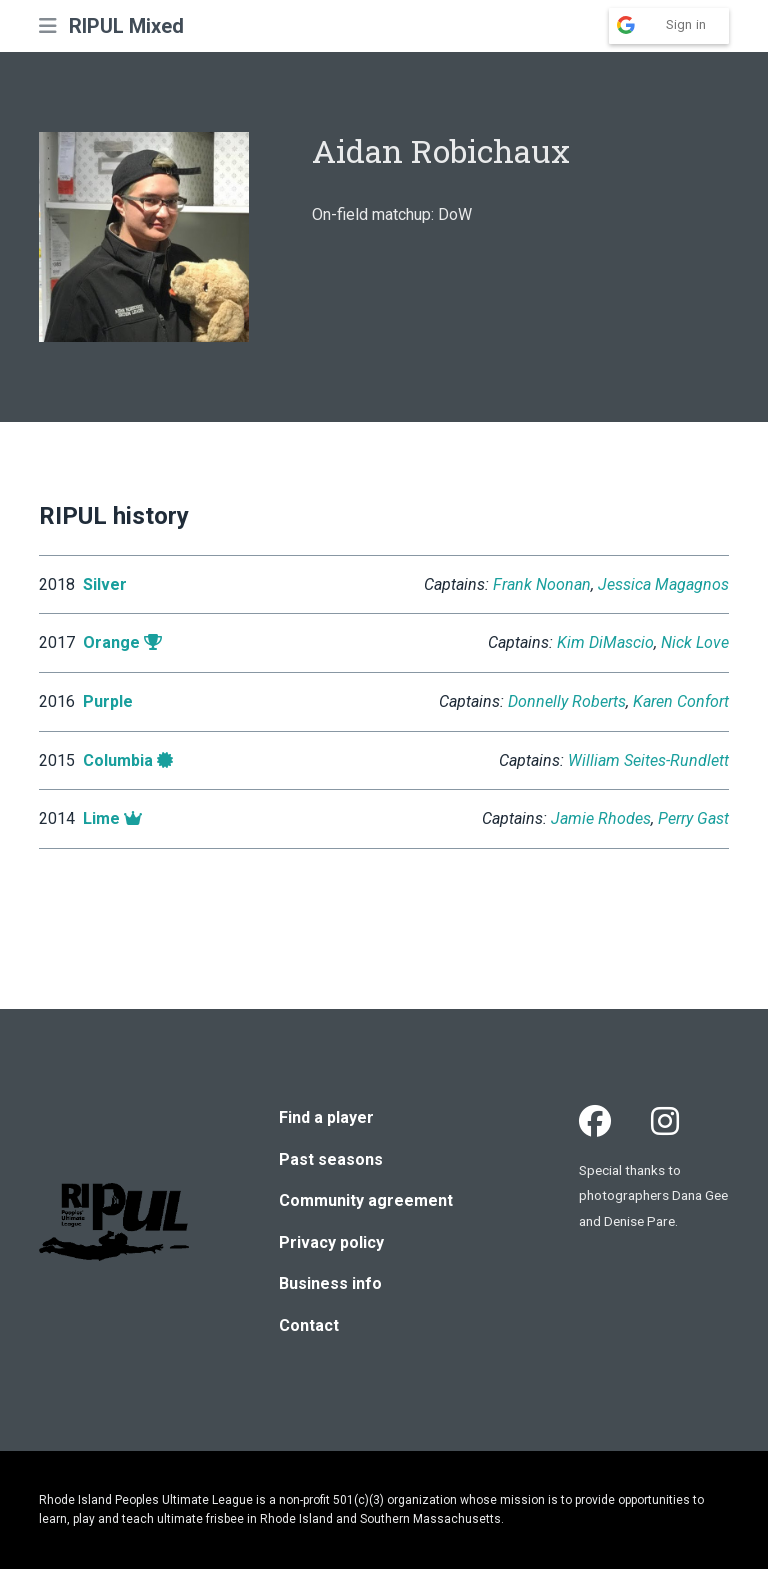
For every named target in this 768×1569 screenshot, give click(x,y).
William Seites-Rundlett (648, 760)
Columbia (118, 760)
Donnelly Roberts (567, 701)
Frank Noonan (542, 584)
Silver (105, 584)
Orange (111, 642)
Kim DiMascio (605, 642)
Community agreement (366, 1200)
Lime (101, 818)
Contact (309, 1325)
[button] (48, 26)
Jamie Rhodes (601, 818)
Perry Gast (693, 818)
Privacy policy (331, 1242)
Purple (108, 701)
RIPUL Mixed (126, 26)
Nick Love (695, 642)
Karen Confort (681, 701)
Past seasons (331, 1159)
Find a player (326, 1117)
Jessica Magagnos (663, 584)
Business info (330, 1283)
